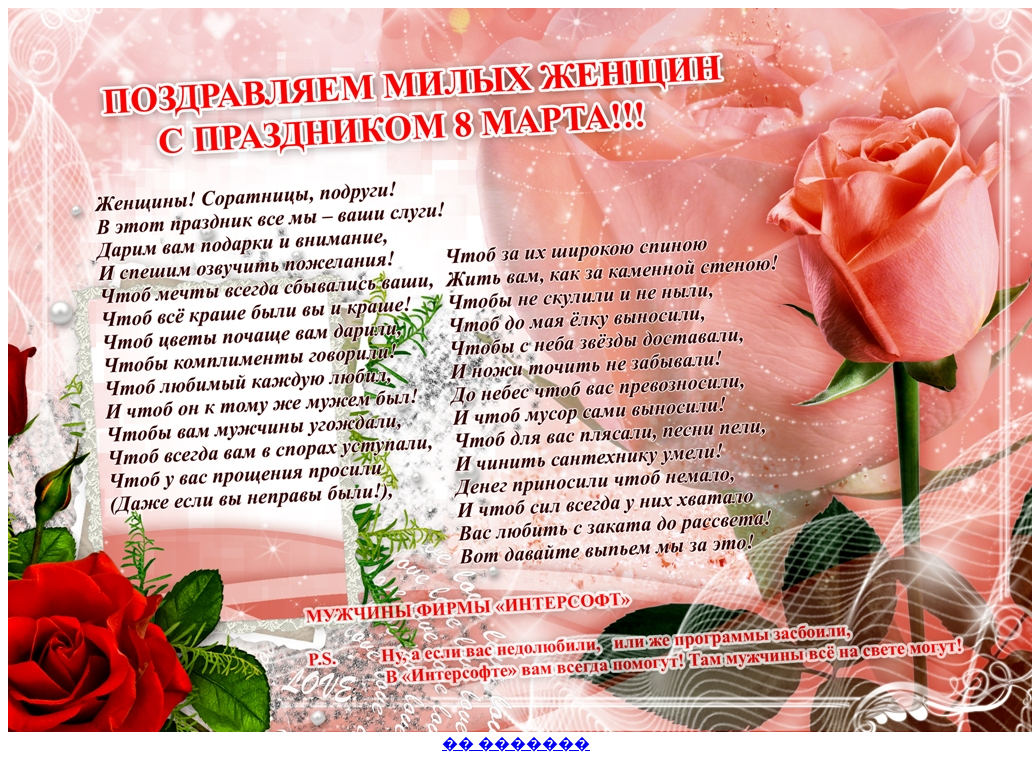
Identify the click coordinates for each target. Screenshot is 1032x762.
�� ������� (516, 743)
